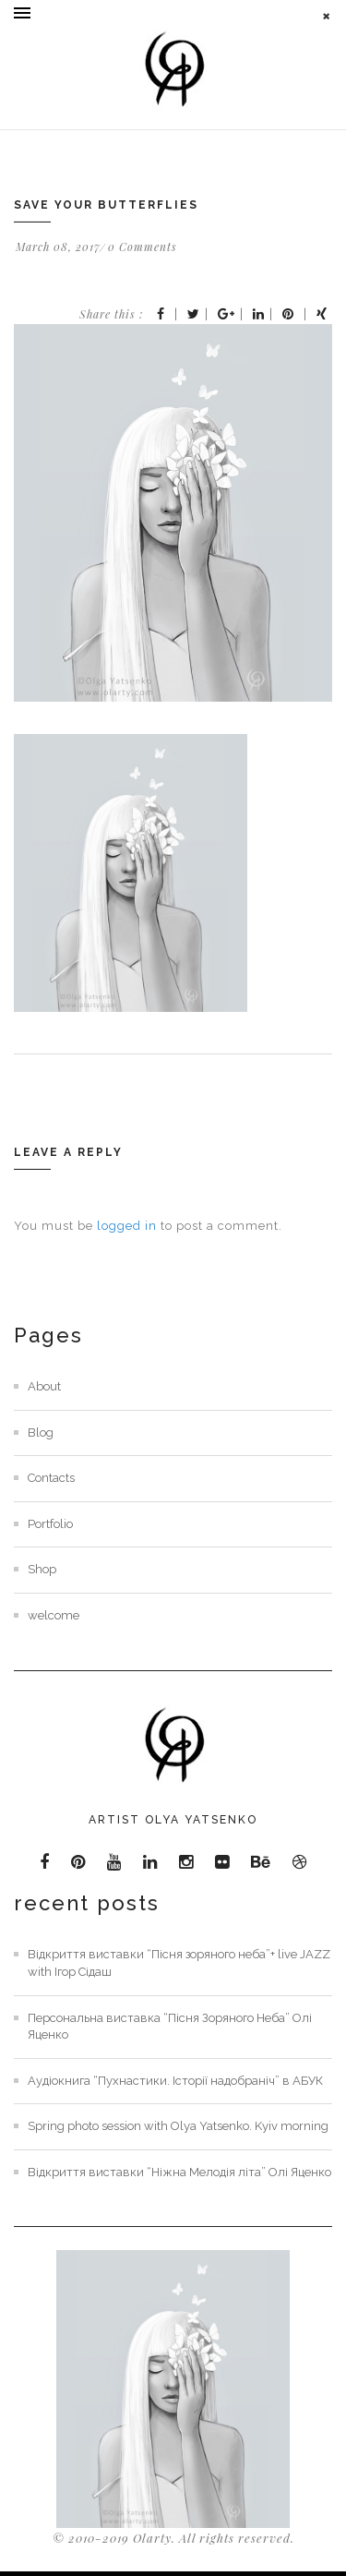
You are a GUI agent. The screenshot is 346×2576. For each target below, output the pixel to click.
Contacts (51, 1478)
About (44, 1386)
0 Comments (142, 246)
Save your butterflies (106, 205)
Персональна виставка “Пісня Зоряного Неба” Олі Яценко (170, 2026)
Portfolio (50, 1524)
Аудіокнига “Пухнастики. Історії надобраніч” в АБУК (175, 2081)
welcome (53, 1615)
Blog (41, 1432)
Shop (42, 1569)
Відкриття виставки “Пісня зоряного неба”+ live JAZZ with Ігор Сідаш (179, 1963)
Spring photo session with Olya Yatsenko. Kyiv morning (178, 2126)
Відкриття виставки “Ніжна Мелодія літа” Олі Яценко (179, 2172)
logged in (127, 1226)
